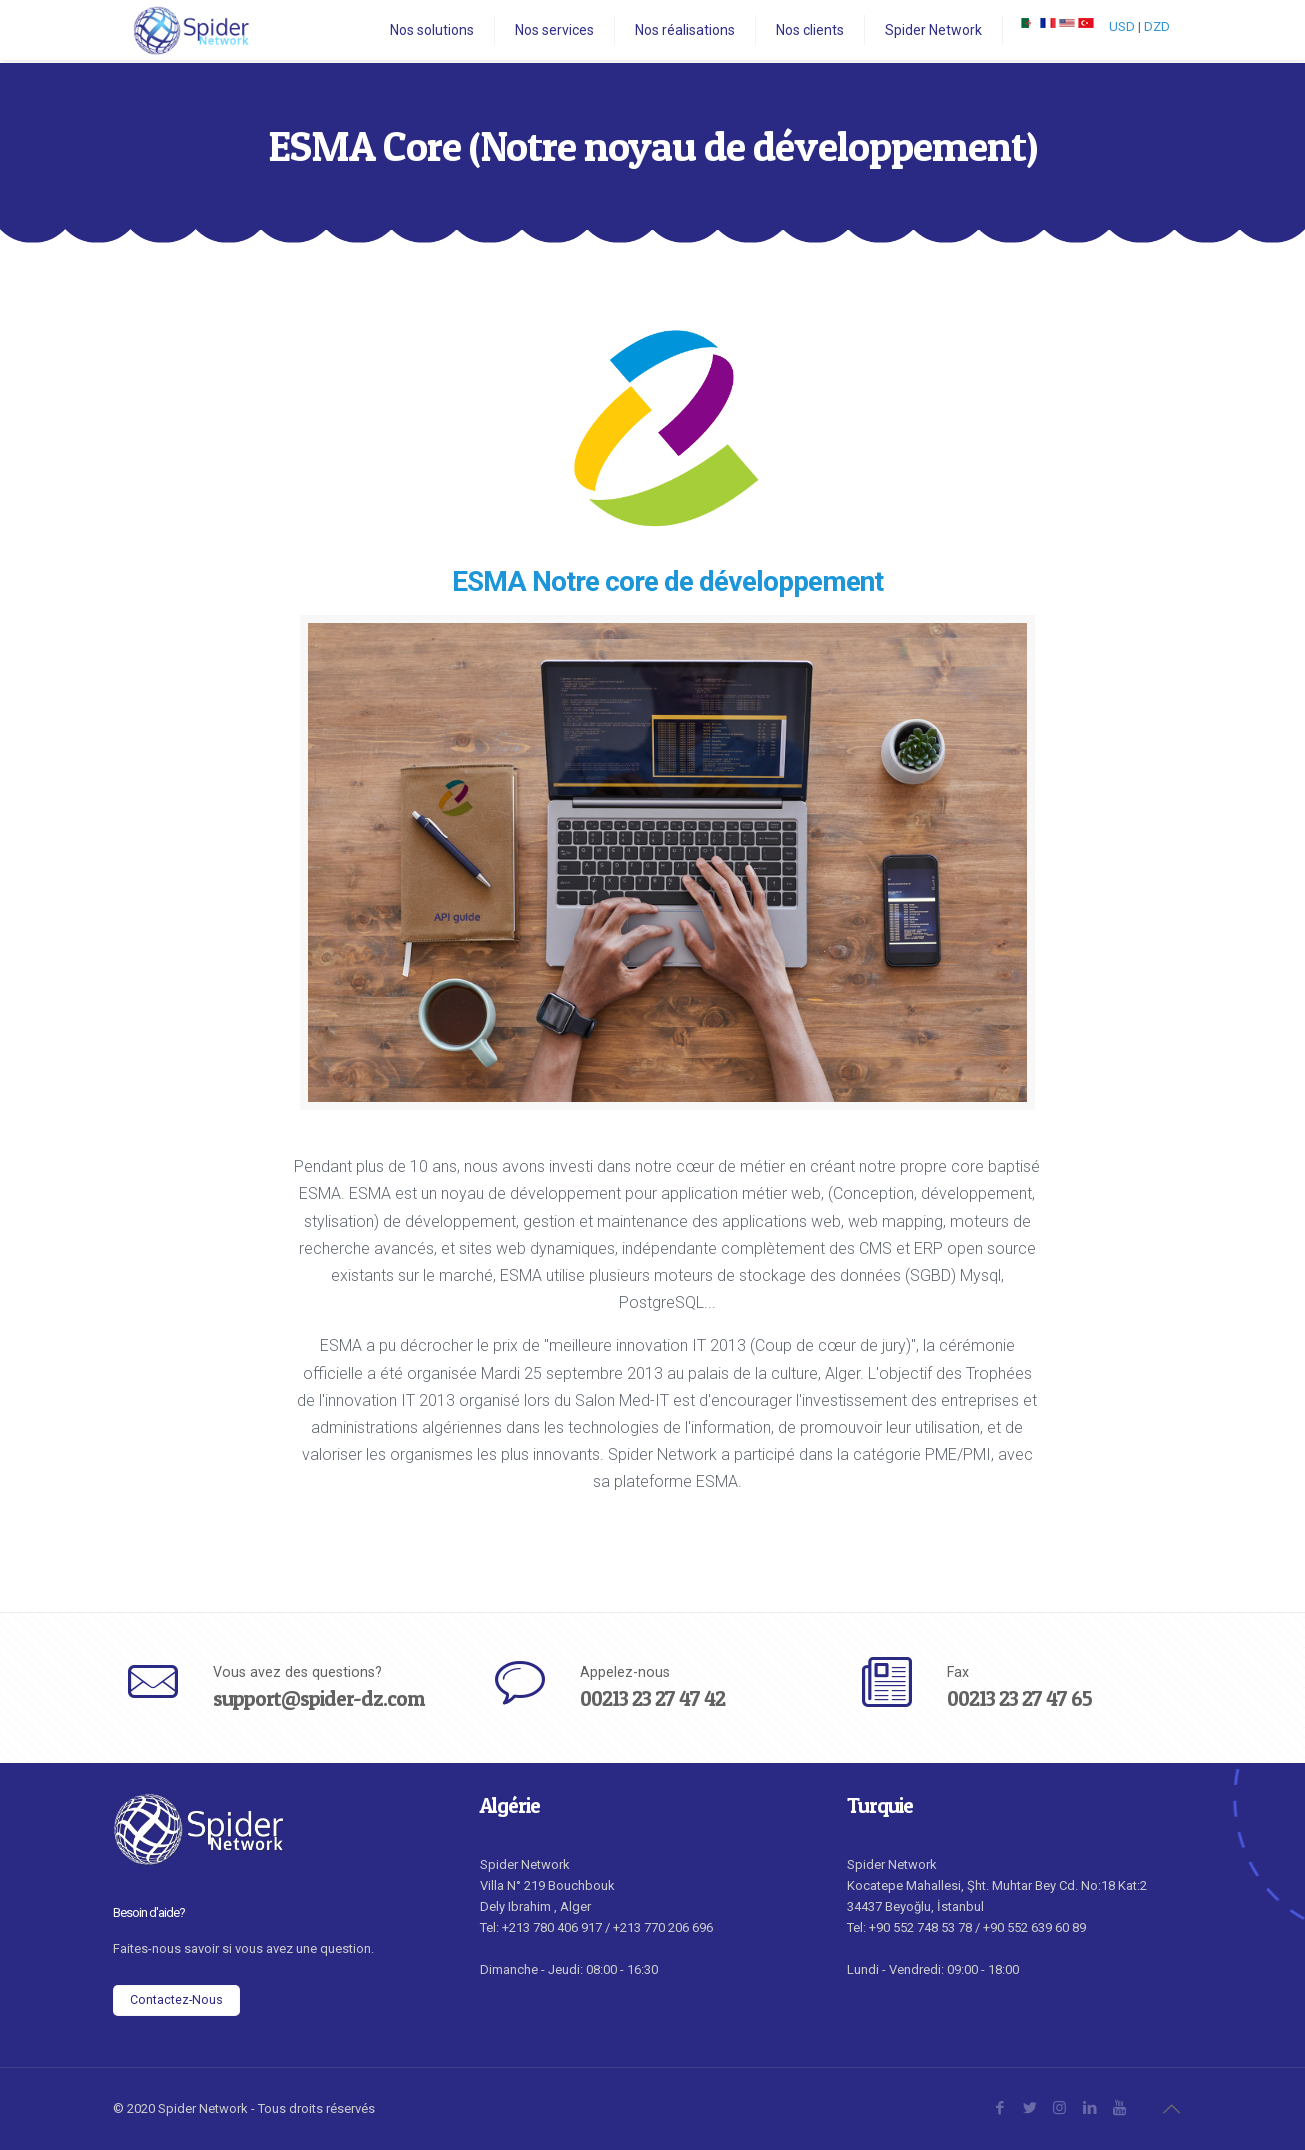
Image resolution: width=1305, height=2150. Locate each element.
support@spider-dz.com (318, 1698)
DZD (1157, 26)
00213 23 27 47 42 (652, 1698)
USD (1122, 26)
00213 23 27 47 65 (1019, 1698)
